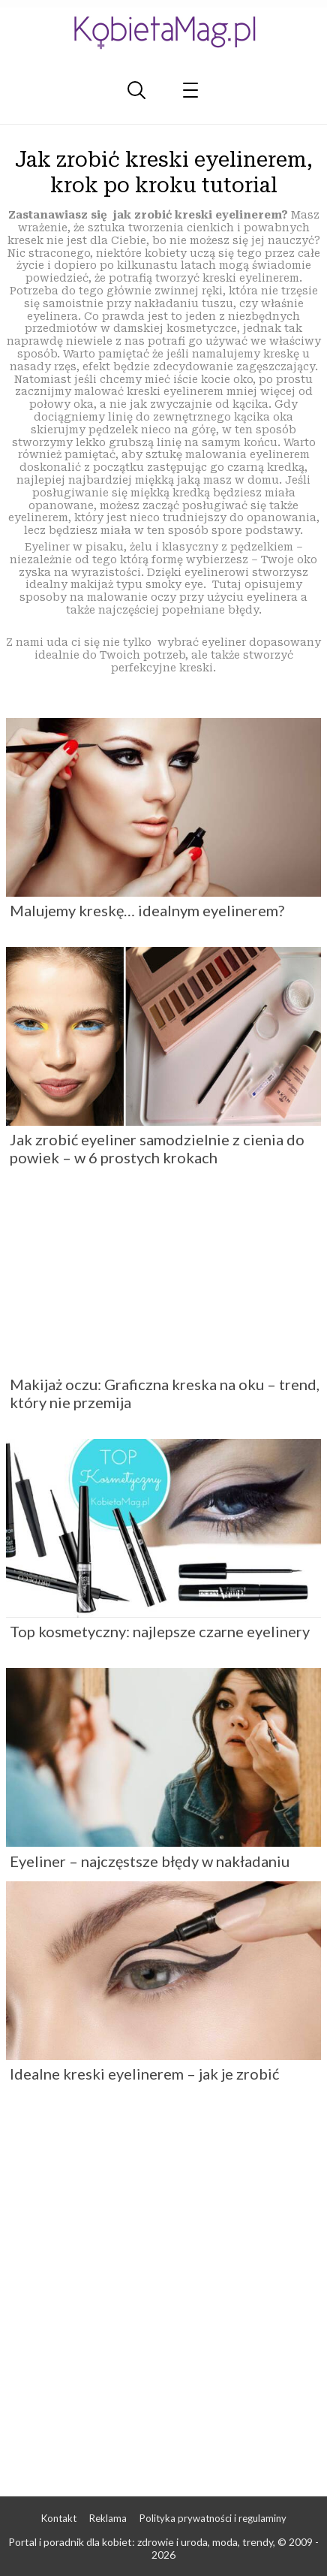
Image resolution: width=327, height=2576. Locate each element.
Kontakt (58, 2518)
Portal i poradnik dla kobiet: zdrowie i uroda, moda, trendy (140, 2541)
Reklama (108, 2518)
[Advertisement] (163, 2287)
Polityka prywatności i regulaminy (213, 2518)
